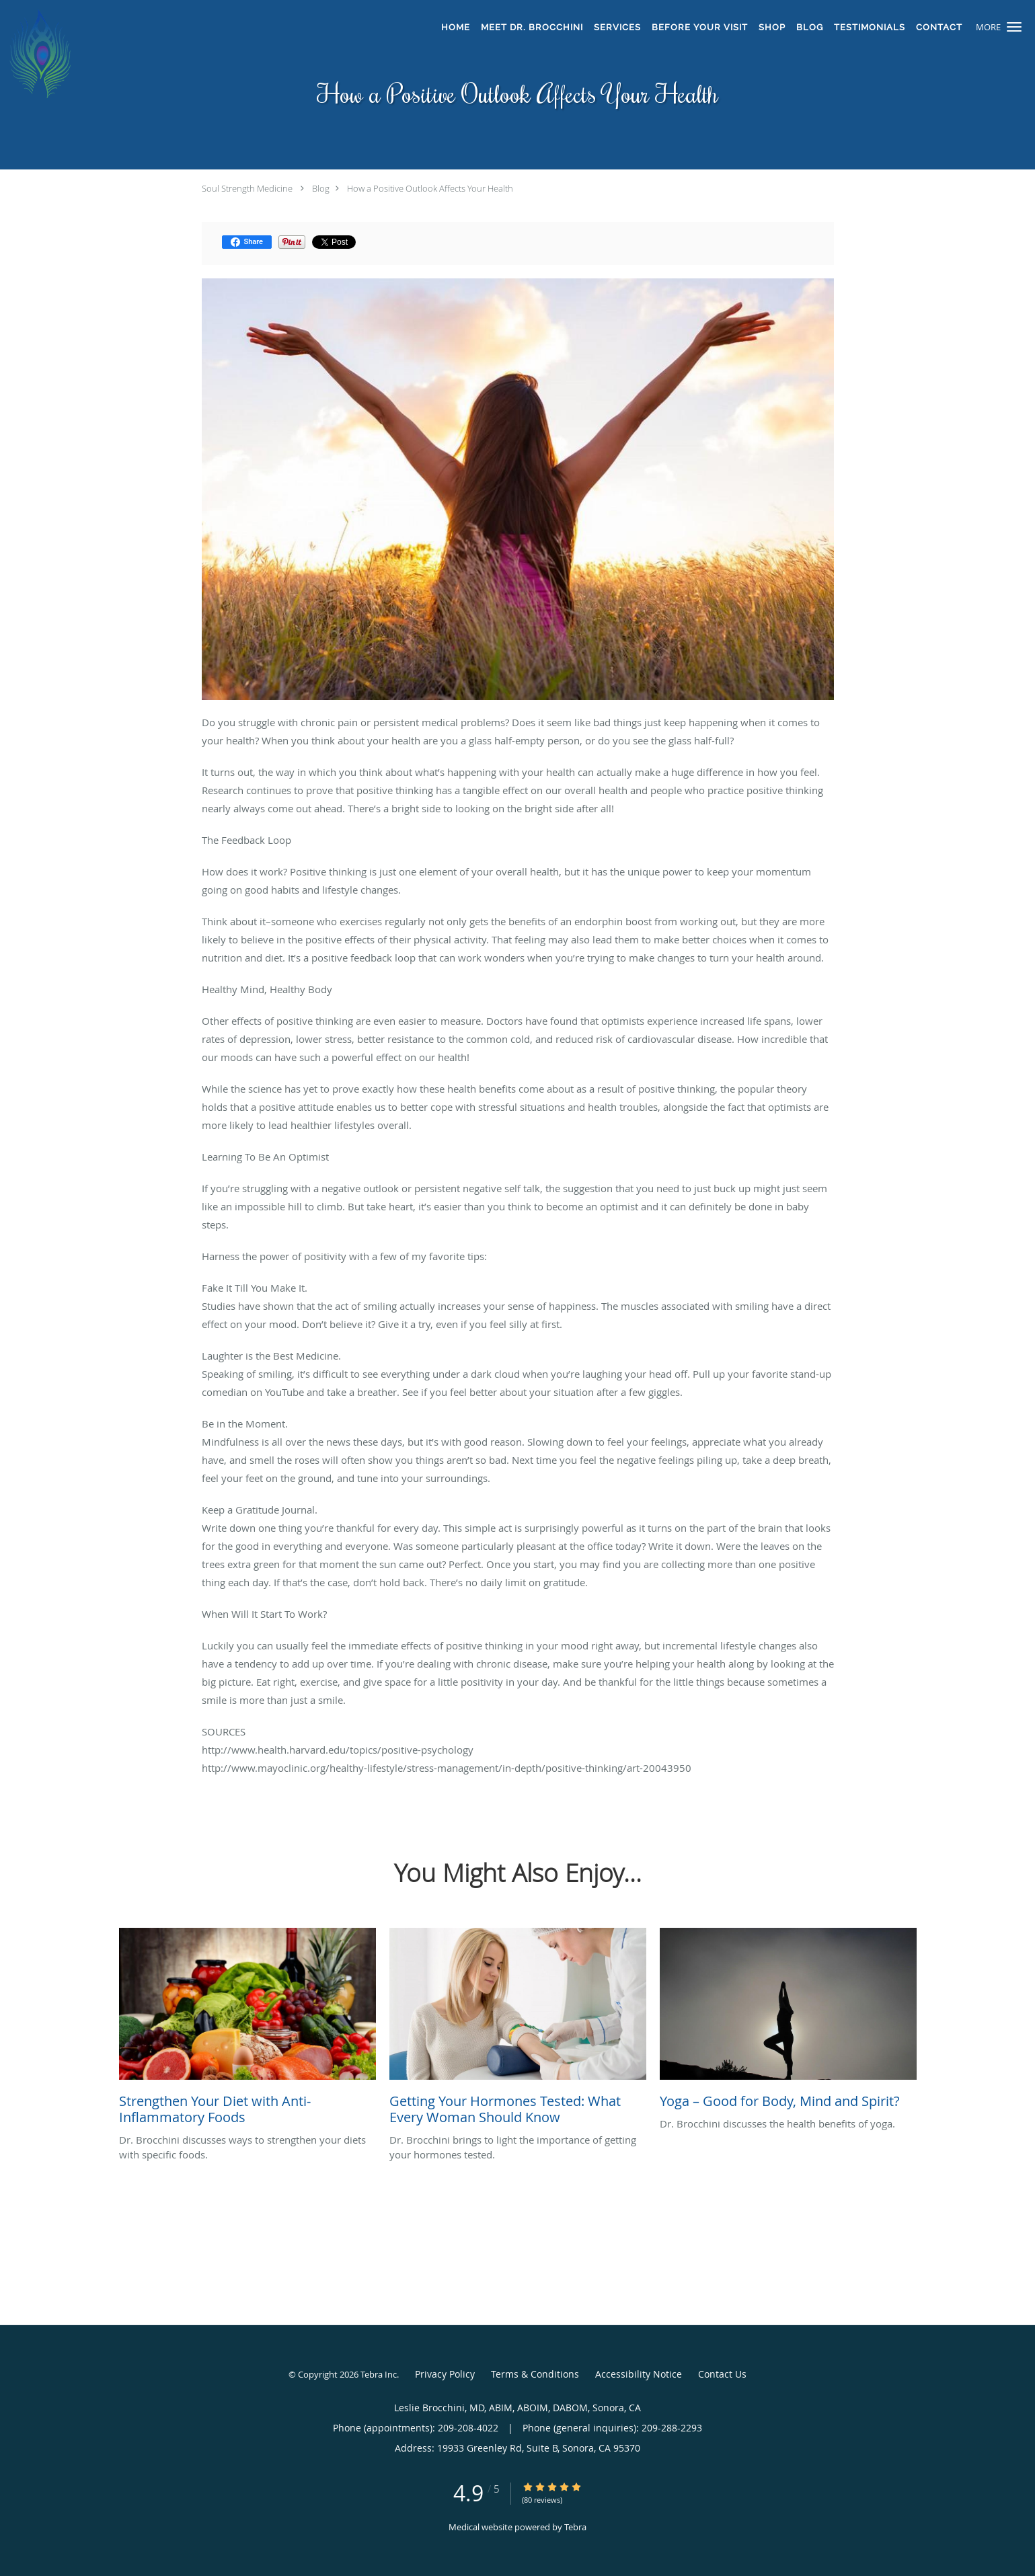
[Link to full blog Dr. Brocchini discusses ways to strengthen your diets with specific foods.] (247, 2030)
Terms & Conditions (535, 2374)
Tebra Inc (378, 2374)
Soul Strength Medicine (247, 188)
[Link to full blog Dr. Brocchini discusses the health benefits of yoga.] (788, 2022)
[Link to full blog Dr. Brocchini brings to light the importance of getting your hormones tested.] (517, 2030)
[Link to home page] (200, 54)
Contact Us (722, 2374)
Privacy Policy (445, 2374)
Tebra (575, 2527)
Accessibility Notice (638, 2374)
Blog (321, 188)
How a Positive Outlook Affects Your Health (430, 188)
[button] (1014, 27)
